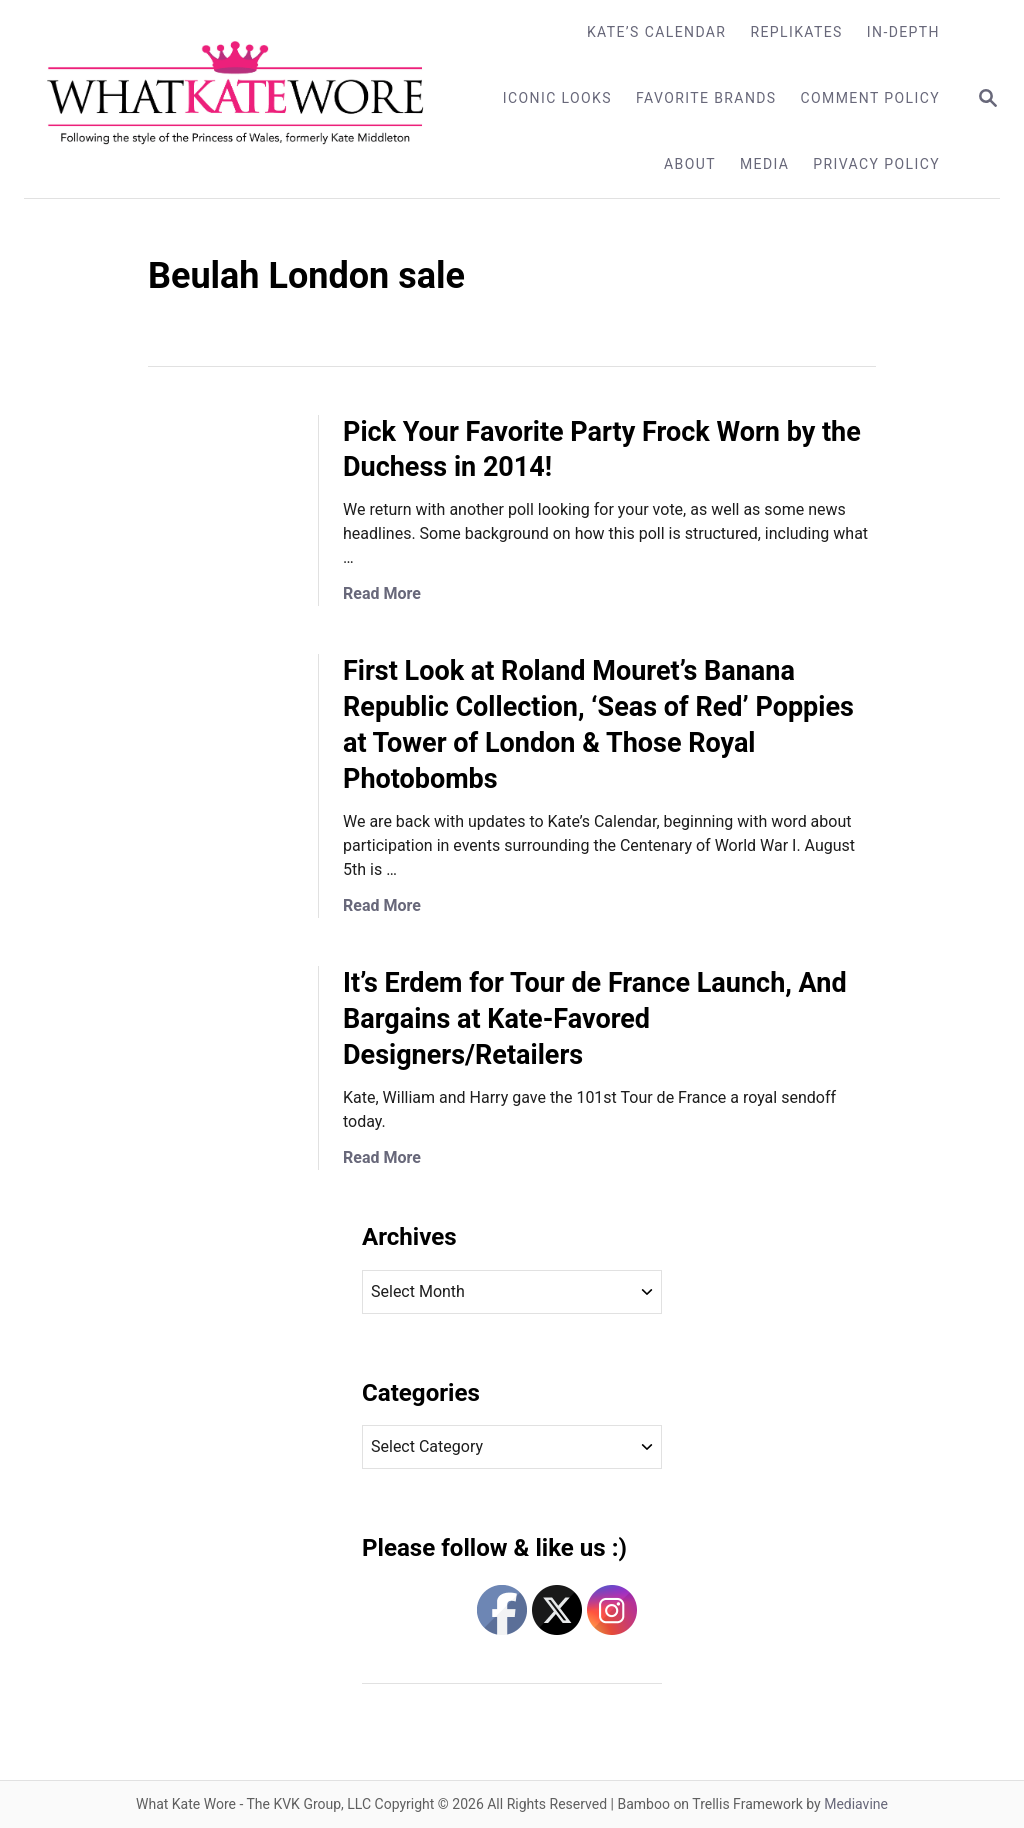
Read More (382, 593)
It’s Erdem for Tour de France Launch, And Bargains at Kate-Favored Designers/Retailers (595, 1019)
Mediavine (856, 1804)
